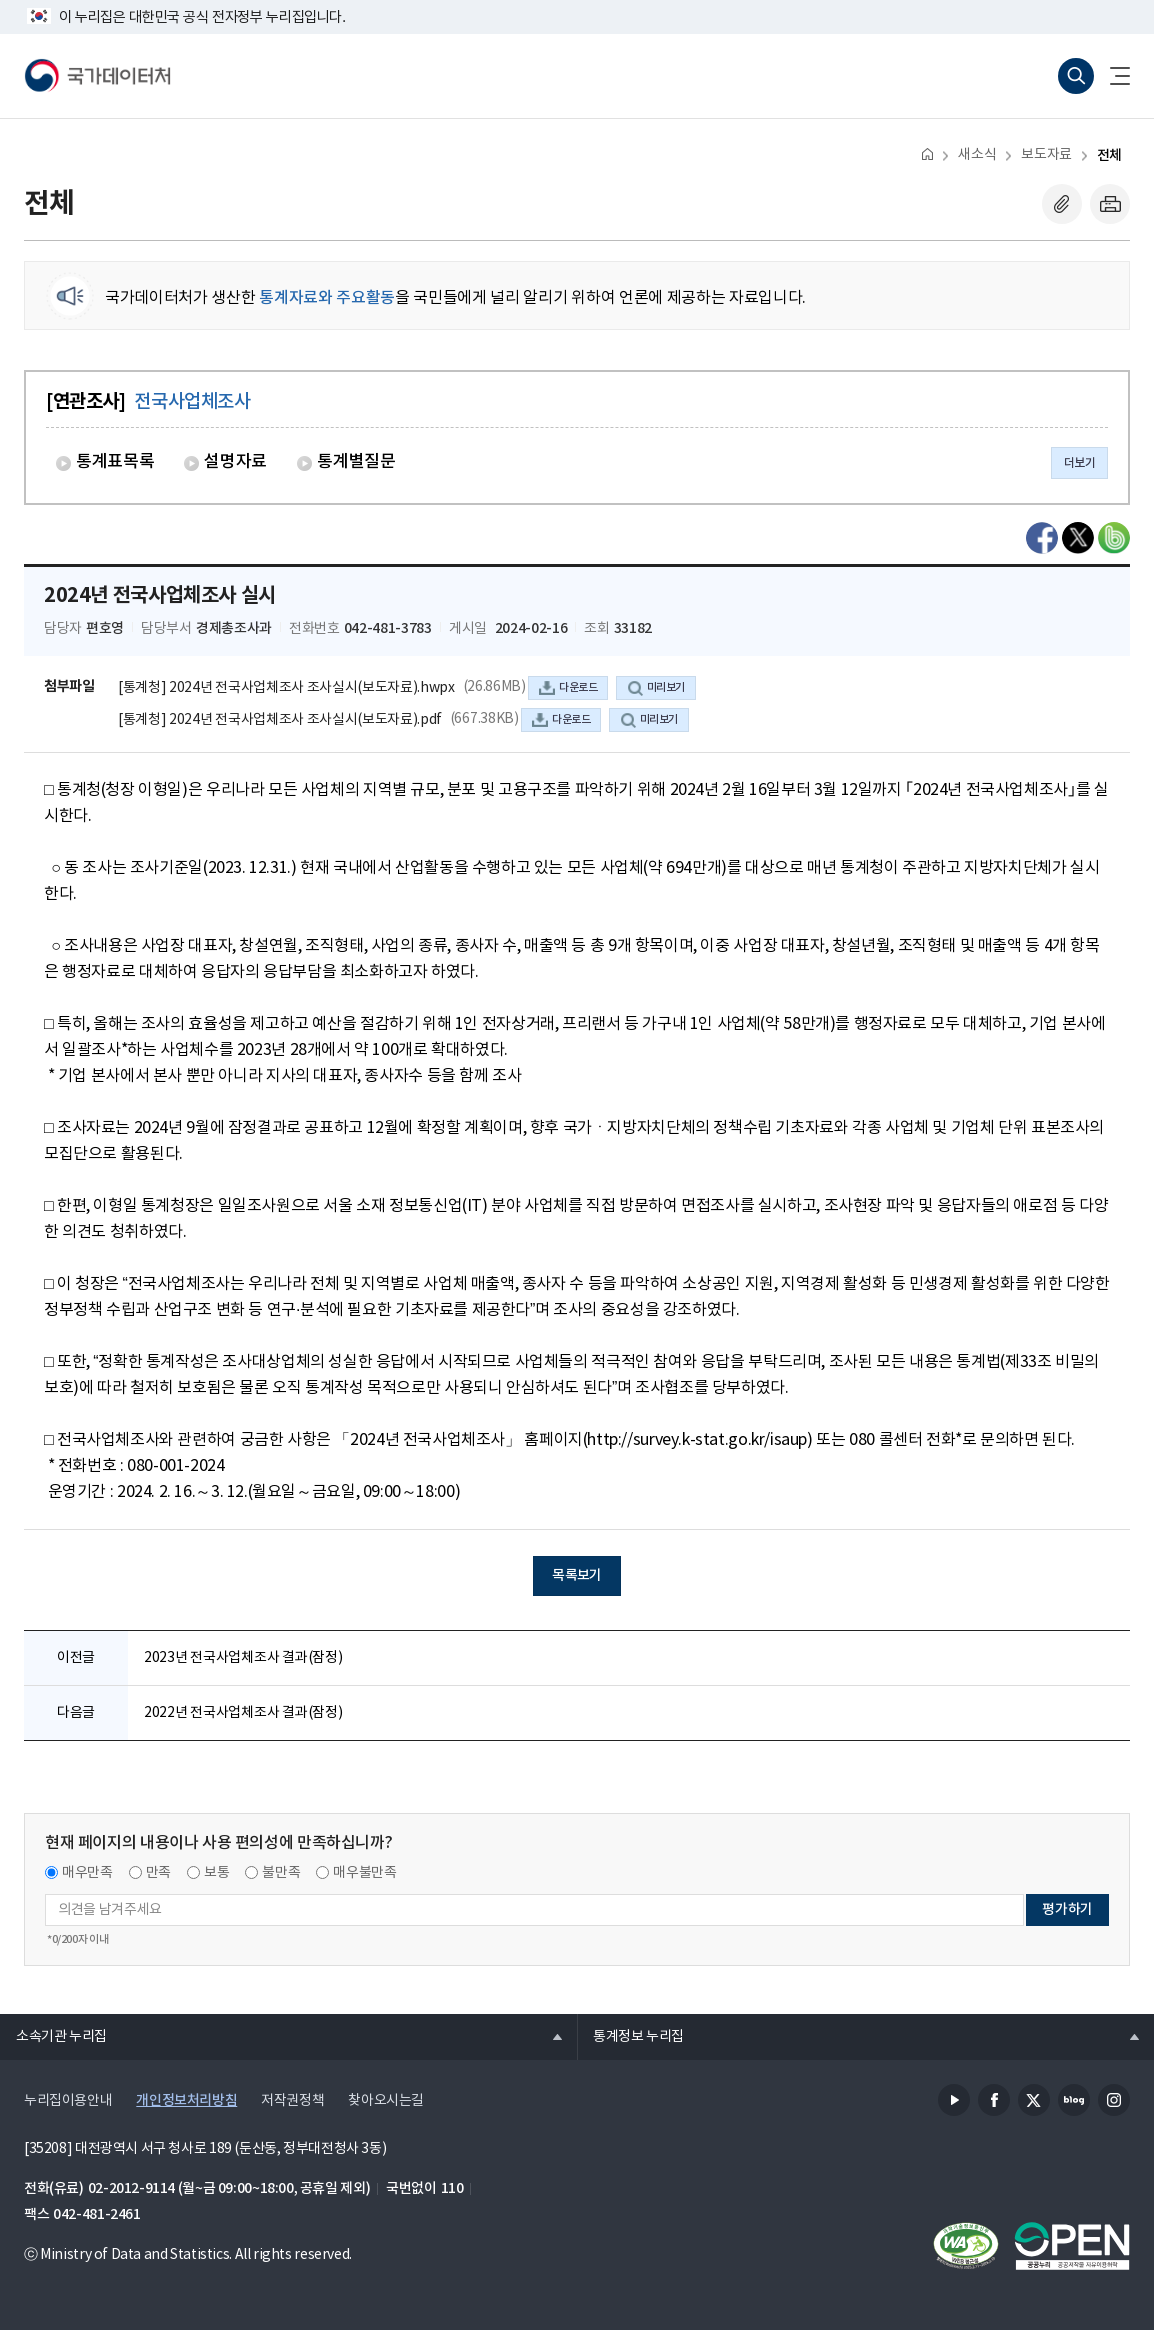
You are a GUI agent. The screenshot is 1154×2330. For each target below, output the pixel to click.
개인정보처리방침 (186, 2100)
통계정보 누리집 (630, 2036)
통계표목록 (115, 462)
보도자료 (1046, 155)
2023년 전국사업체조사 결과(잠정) (243, 1658)
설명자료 (235, 462)
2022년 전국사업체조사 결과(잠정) (243, 1713)
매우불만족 (364, 1873)
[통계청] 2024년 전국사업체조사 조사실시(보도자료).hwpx (286, 688)
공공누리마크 (1072, 2246)
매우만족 (87, 1873)
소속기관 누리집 (53, 2036)
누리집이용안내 (68, 2101)
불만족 (281, 1873)
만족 (158, 1873)
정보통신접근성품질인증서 (966, 2246)
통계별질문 (356, 462)
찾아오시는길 (386, 2101)
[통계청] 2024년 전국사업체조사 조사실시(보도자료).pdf (280, 720)
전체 (1109, 155)
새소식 (977, 155)
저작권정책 (292, 2101)
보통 (216, 1873)
